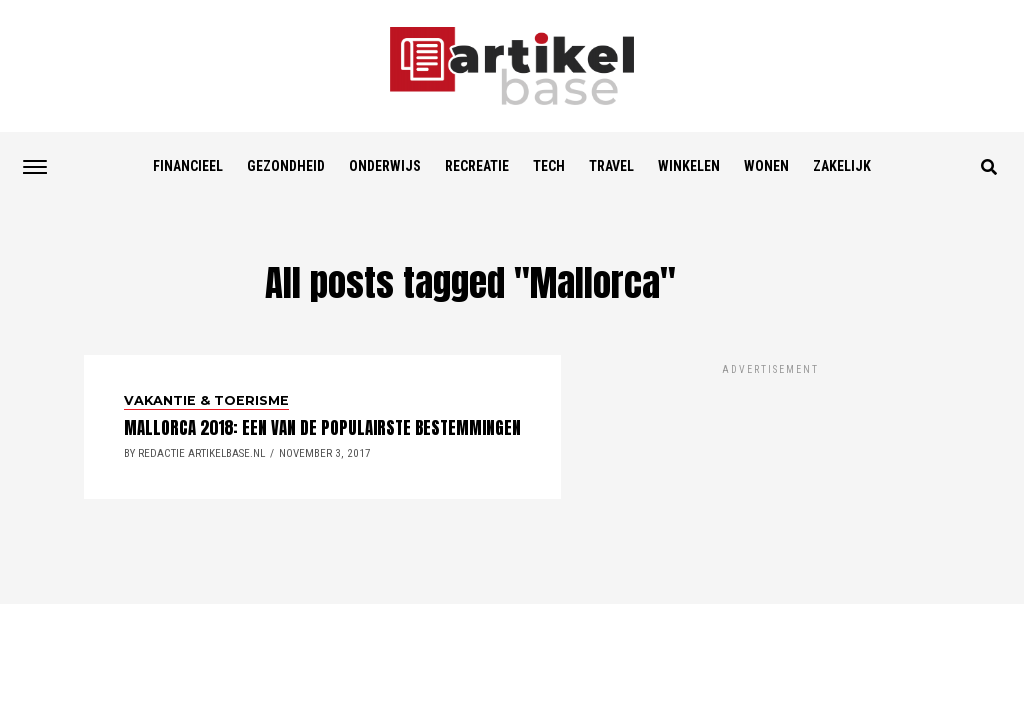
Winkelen (689, 166)
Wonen (766, 166)
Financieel (188, 166)
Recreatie (477, 166)
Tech (549, 166)
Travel (611, 166)
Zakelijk (842, 166)
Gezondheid (286, 166)
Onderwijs (385, 166)
